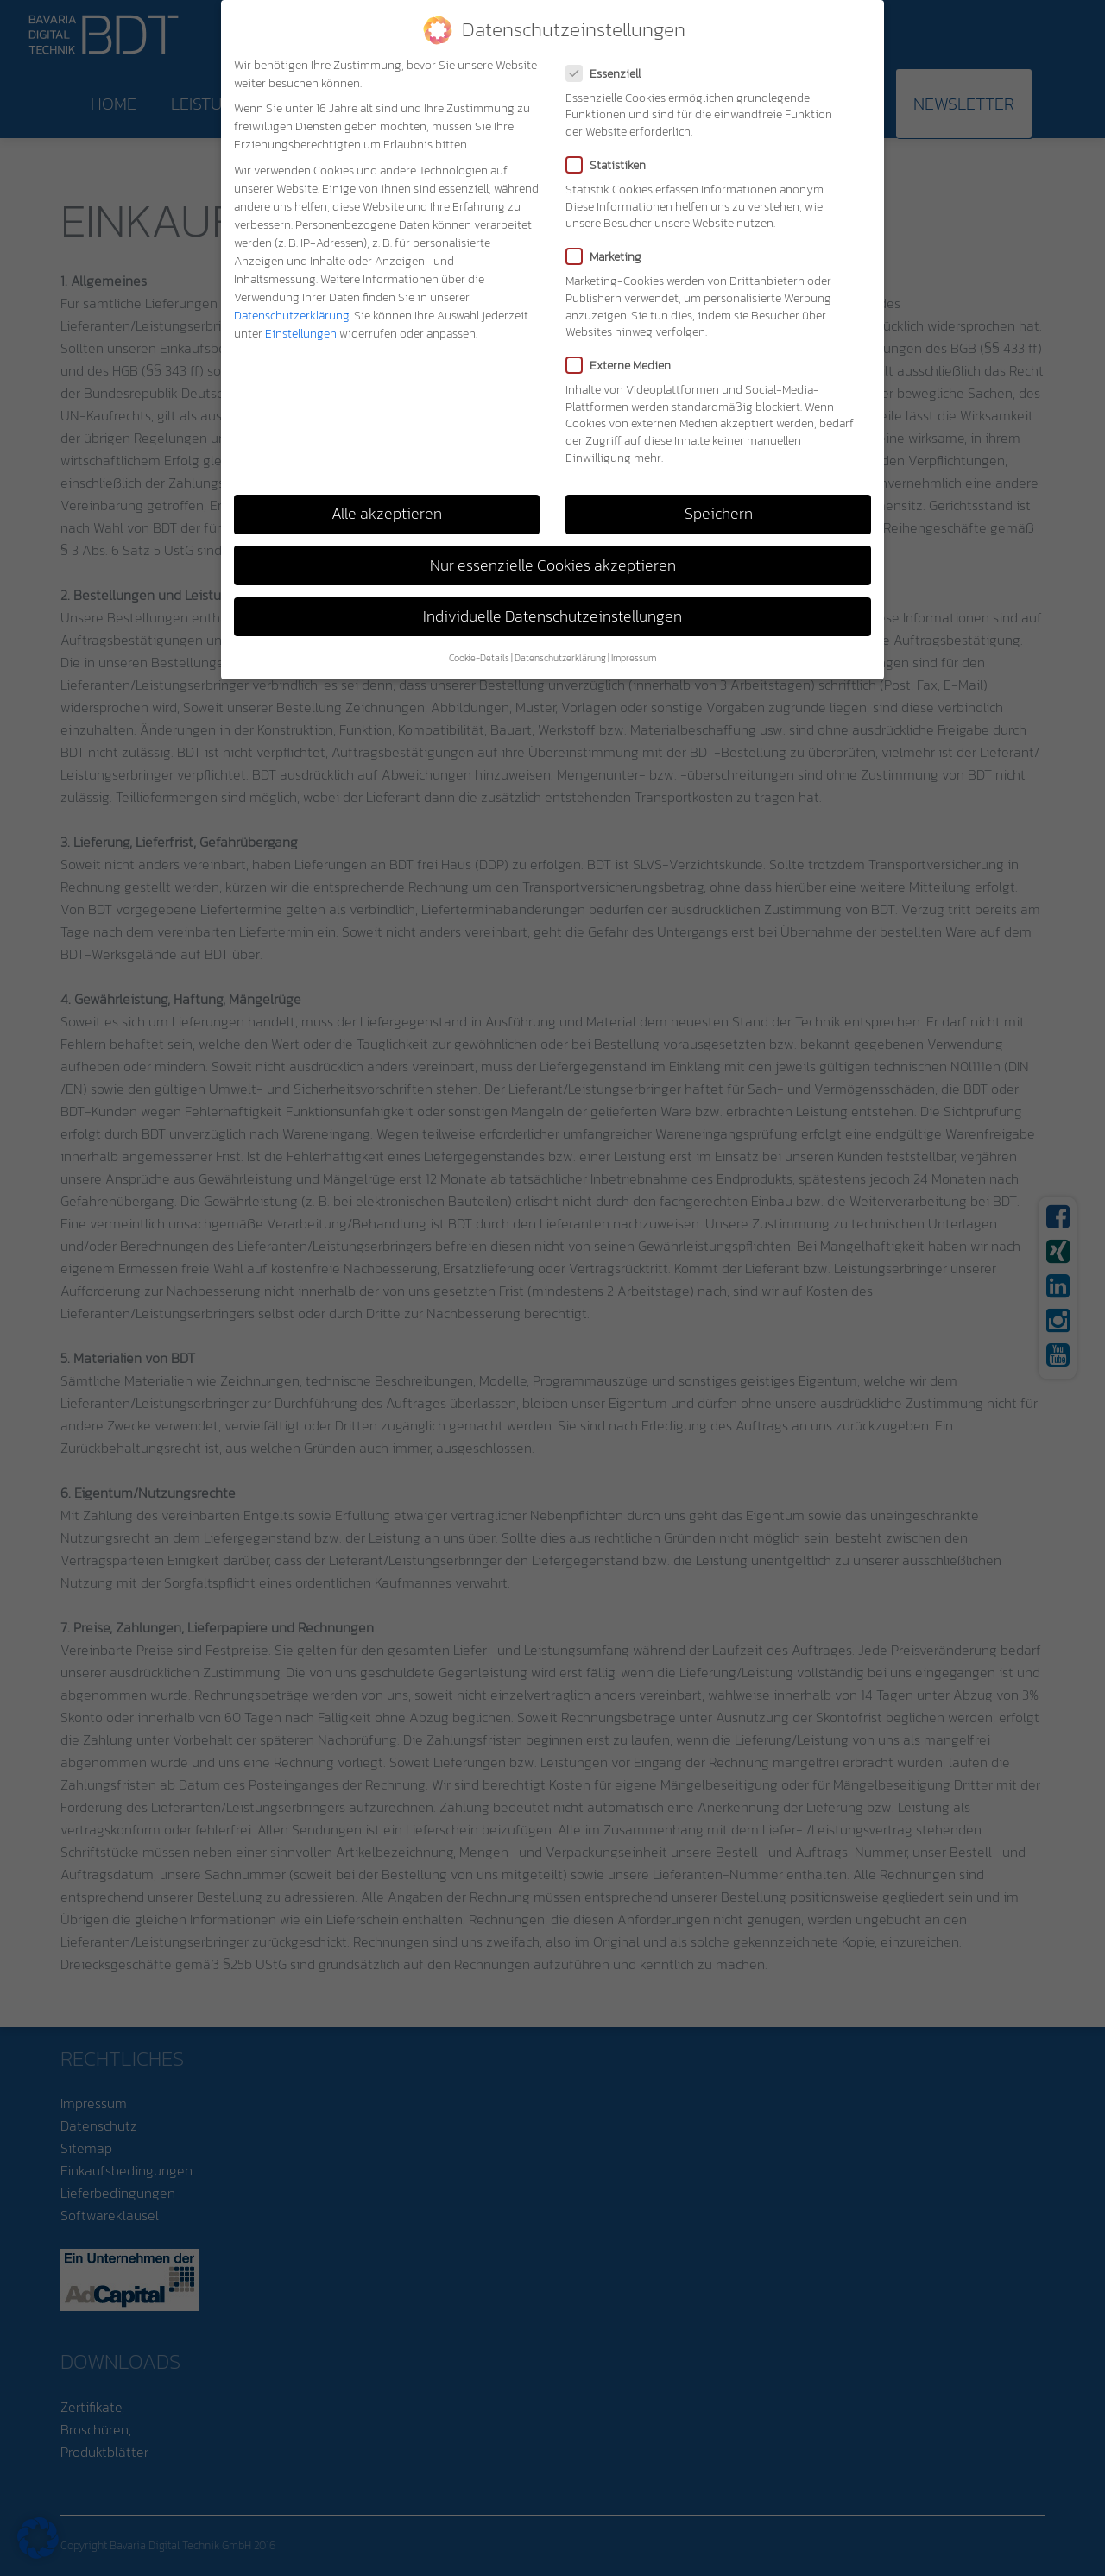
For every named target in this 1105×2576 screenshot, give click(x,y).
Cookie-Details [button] (479, 658)
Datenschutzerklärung (292, 315)
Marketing (609, 257)
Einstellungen (301, 334)
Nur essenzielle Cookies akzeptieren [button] (553, 565)
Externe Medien (623, 366)
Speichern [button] (719, 513)
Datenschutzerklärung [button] (560, 658)
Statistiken (611, 165)
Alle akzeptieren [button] (387, 513)
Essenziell (608, 74)
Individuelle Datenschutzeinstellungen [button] (552, 616)
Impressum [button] (633, 658)
